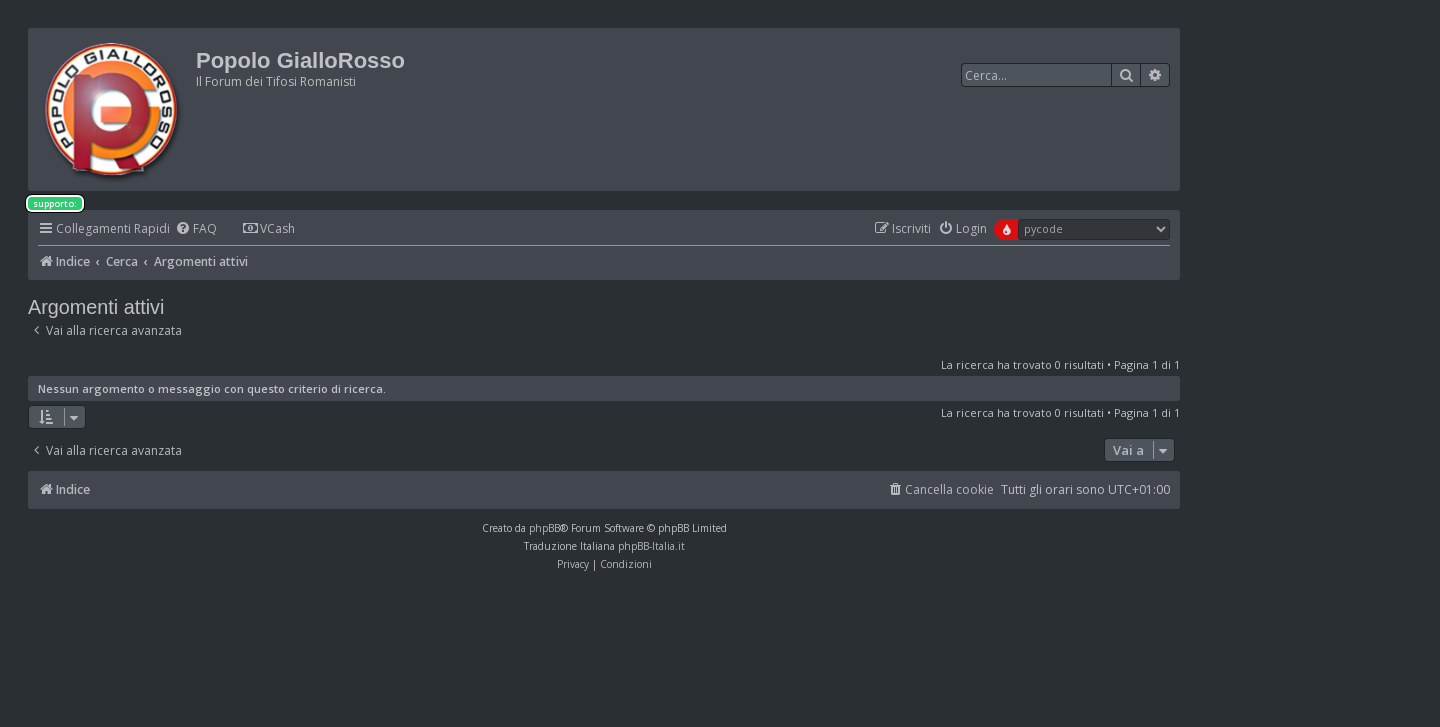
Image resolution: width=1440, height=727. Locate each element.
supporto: (55, 203)
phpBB (544, 528)
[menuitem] (196, 229)
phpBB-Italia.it (651, 546)
